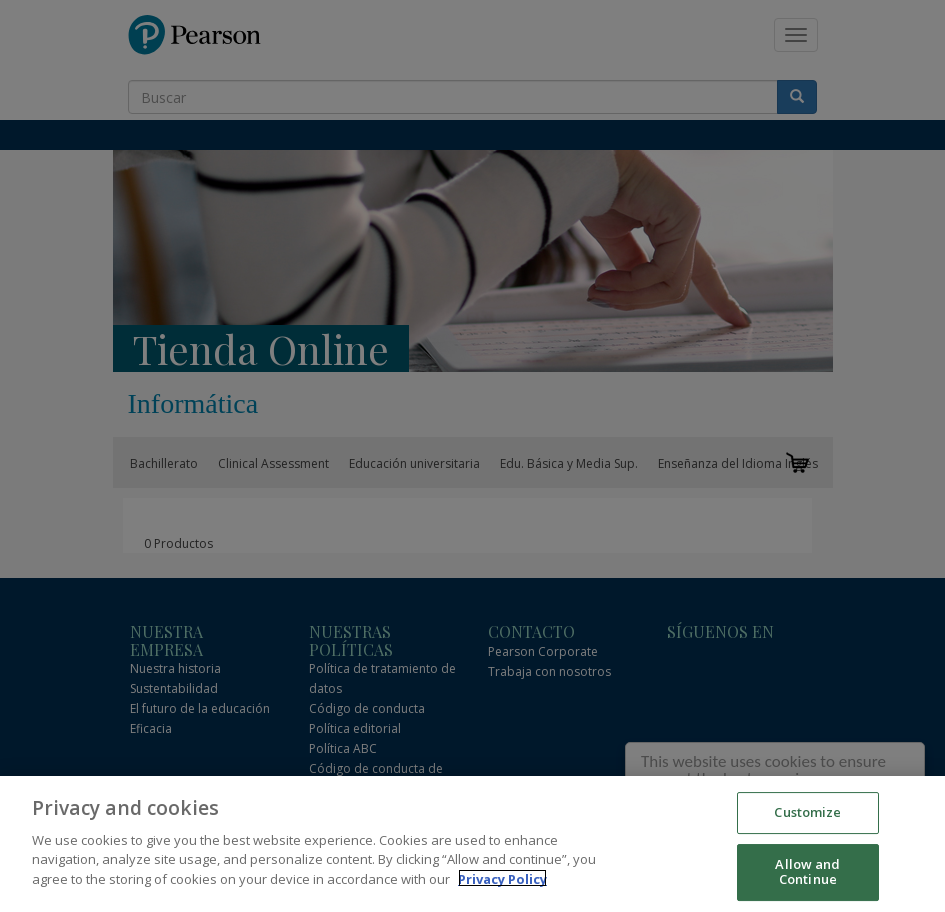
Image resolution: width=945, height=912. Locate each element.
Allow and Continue (807, 877)
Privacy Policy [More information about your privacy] (502, 884)
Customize (807, 817)
